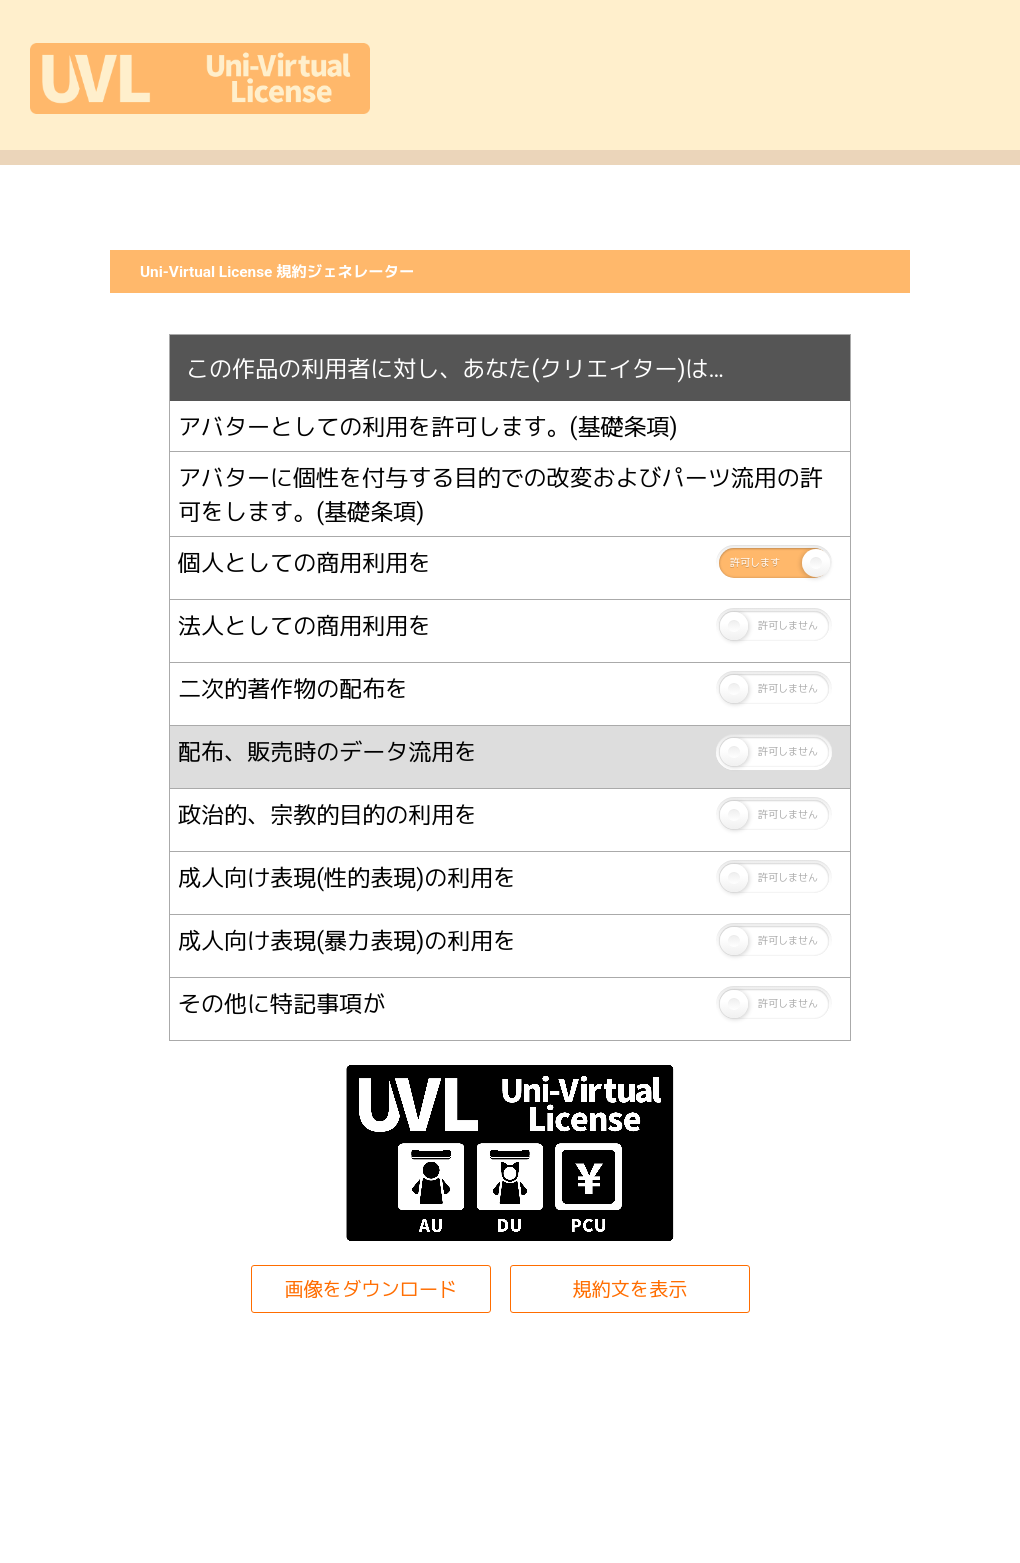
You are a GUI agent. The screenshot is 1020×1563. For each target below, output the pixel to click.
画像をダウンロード (370, 1289)
